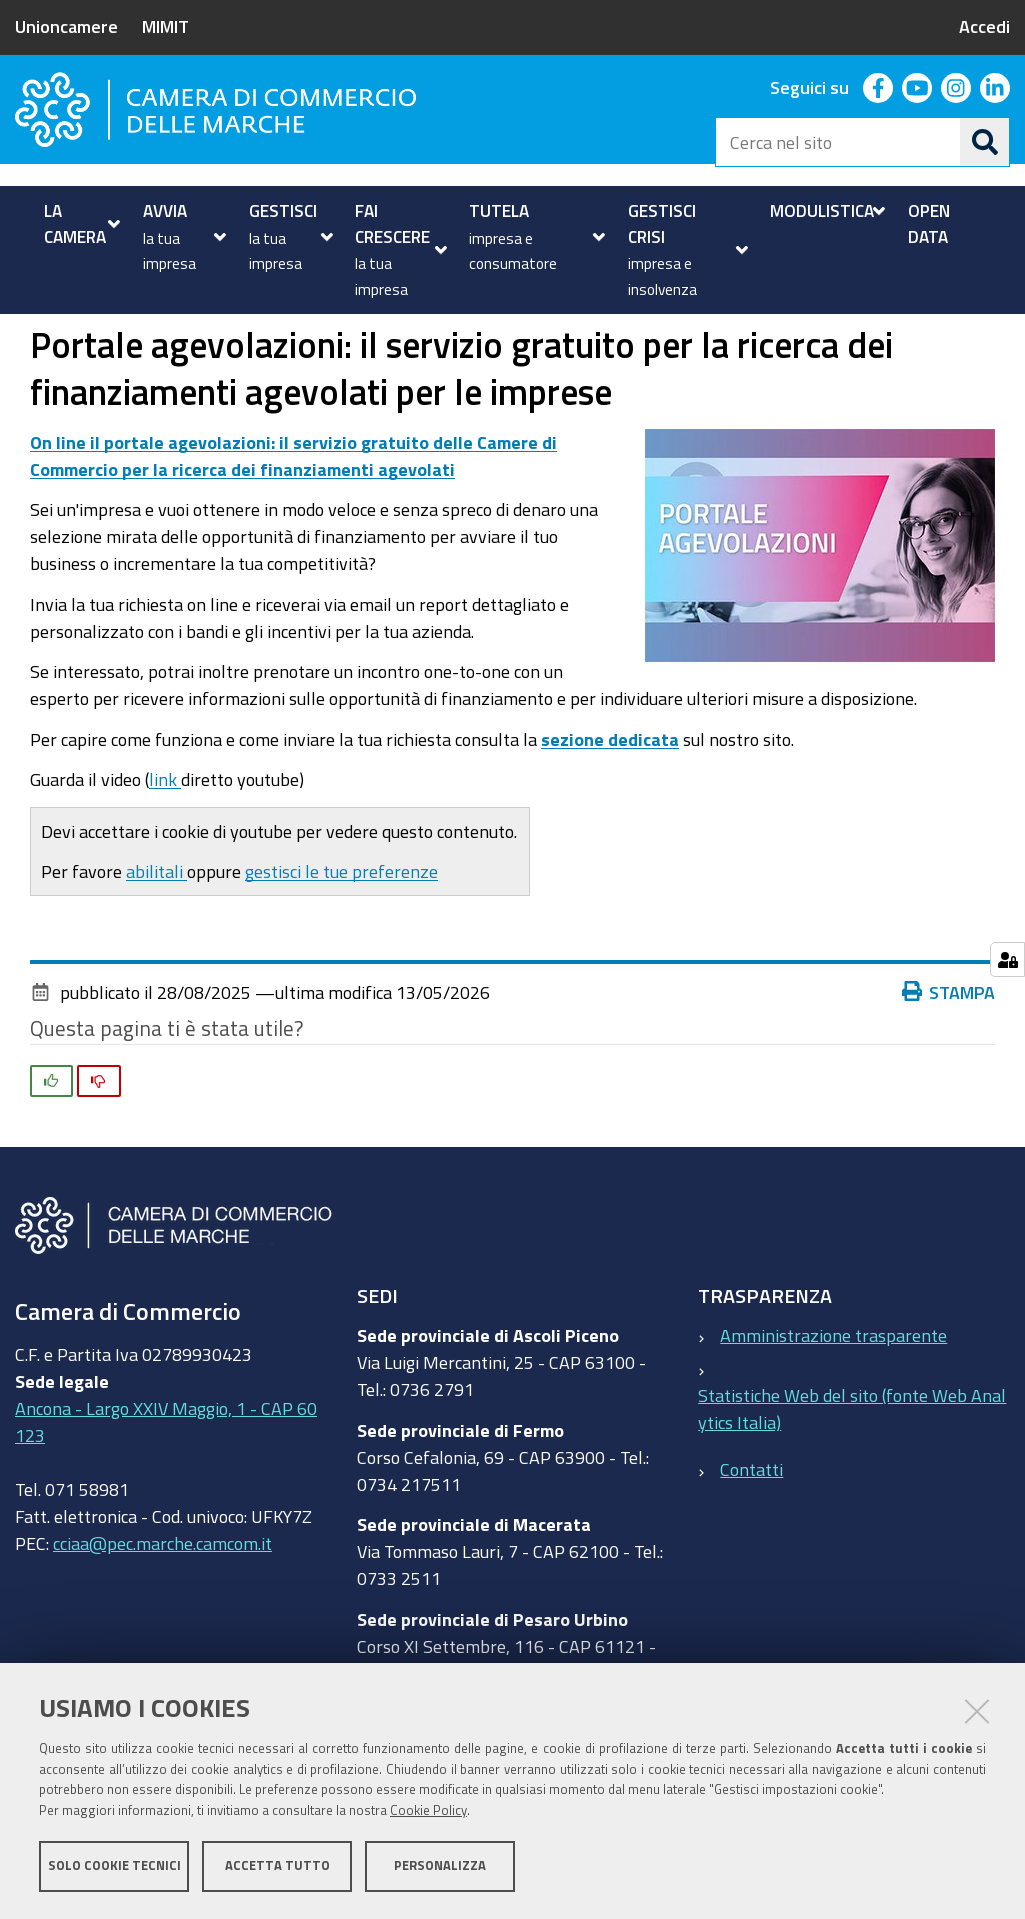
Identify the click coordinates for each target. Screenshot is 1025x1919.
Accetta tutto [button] (277, 1866)
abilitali (156, 939)
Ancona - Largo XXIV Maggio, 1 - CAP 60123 (166, 1489)
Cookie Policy (428, 1811)
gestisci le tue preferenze (341, 939)
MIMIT (165, 26)
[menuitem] (79, 223)
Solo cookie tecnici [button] (114, 1866)
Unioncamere (66, 26)
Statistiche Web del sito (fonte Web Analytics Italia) (852, 1476)
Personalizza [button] (440, 1866)
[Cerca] (985, 142)
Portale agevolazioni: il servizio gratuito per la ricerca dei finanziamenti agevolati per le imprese (366, 336)
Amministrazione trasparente (833, 1403)
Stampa (949, 1059)
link (165, 847)
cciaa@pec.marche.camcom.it (162, 1611)
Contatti (751, 1536)
